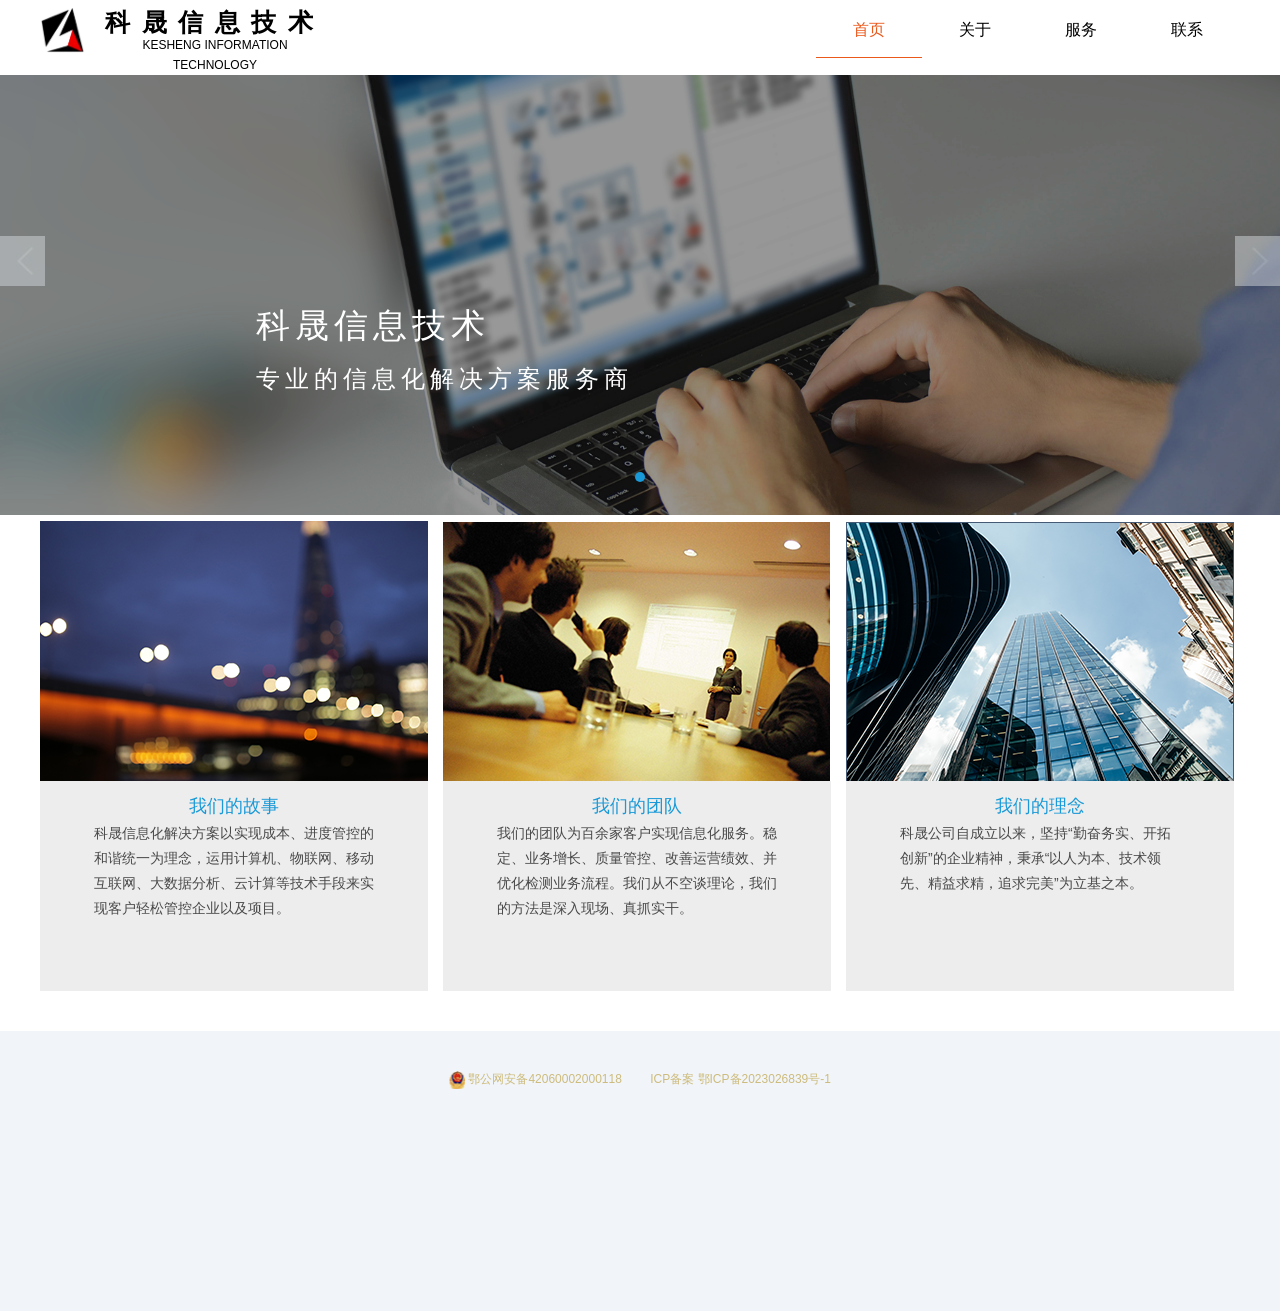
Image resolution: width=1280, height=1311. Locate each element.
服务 (1081, 29)
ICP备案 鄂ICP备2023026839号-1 (735, 1079)
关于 (975, 29)
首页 (869, 29)
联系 (1187, 29)
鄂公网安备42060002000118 (537, 1079)
